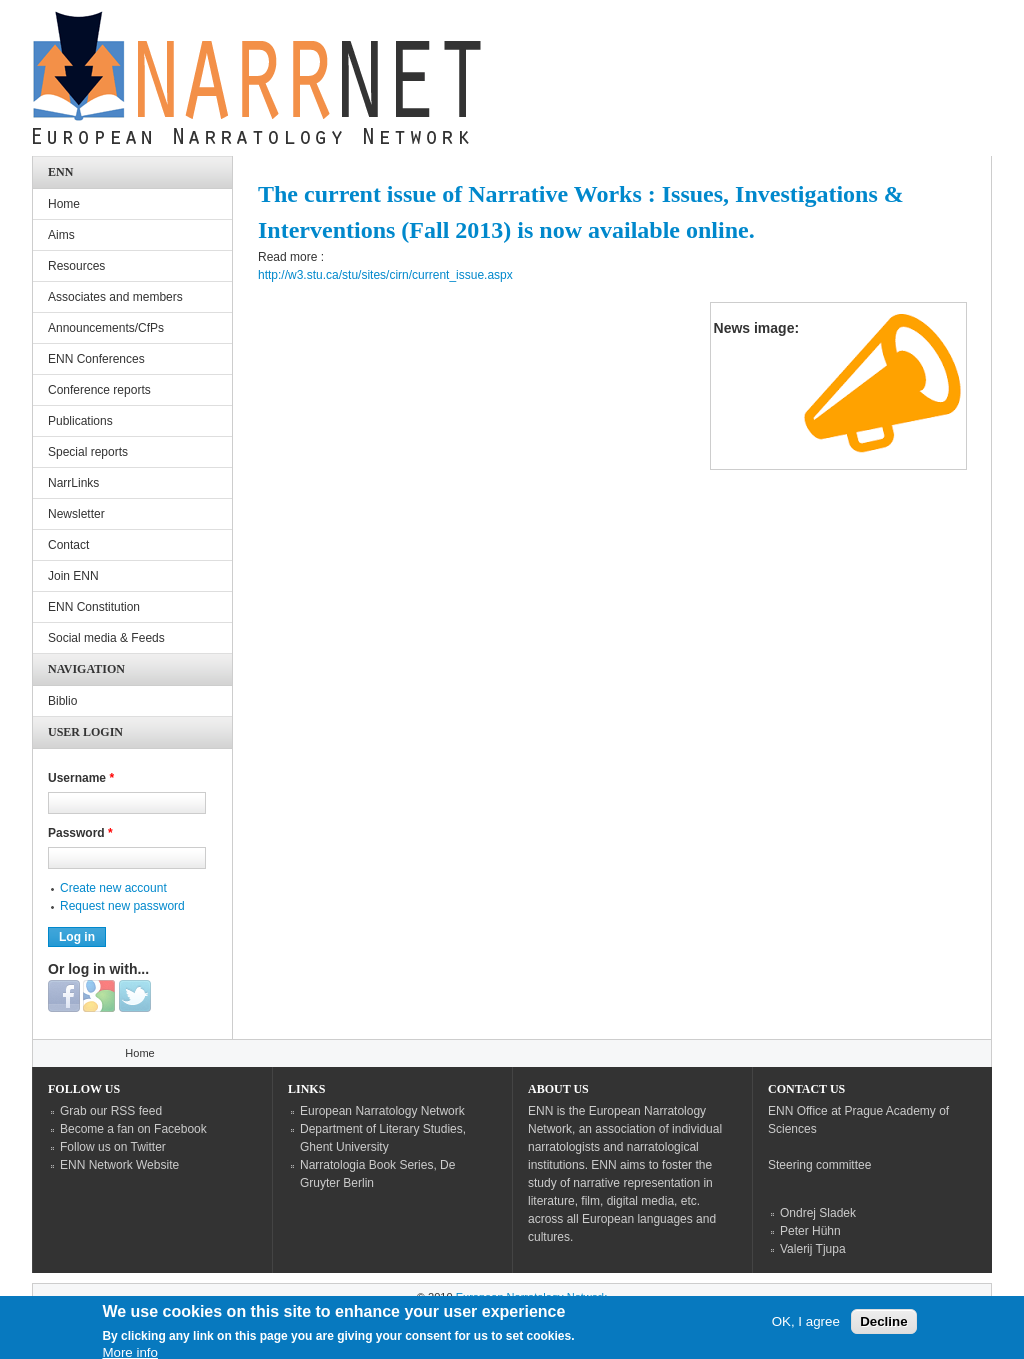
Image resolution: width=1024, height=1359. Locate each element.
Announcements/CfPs (106, 328)
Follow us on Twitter (113, 1147)
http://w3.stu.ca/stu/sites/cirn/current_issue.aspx (385, 275)
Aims (61, 235)
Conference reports (99, 390)
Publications (80, 421)
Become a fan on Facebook (133, 1129)
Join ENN (73, 576)
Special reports (88, 452)
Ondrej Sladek (818, 1213)
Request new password (122, 906)
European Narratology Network (382, 1111)
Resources (76, 266)
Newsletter (76, 514)
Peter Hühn (810, 1231)
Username (81, 778)
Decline (883, 1327)
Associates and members (115, 297)
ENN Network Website (119, 1165)
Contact (68, 545)
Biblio (62, 701)
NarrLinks (73, 483)
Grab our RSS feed (111, 1111)
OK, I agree (806, 1327)
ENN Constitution (94, 607)
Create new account (113, 888)
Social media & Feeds (106, 638)
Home (64, 204)
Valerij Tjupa (813, 1249)
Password (80, 833)
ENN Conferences (96, 359)
